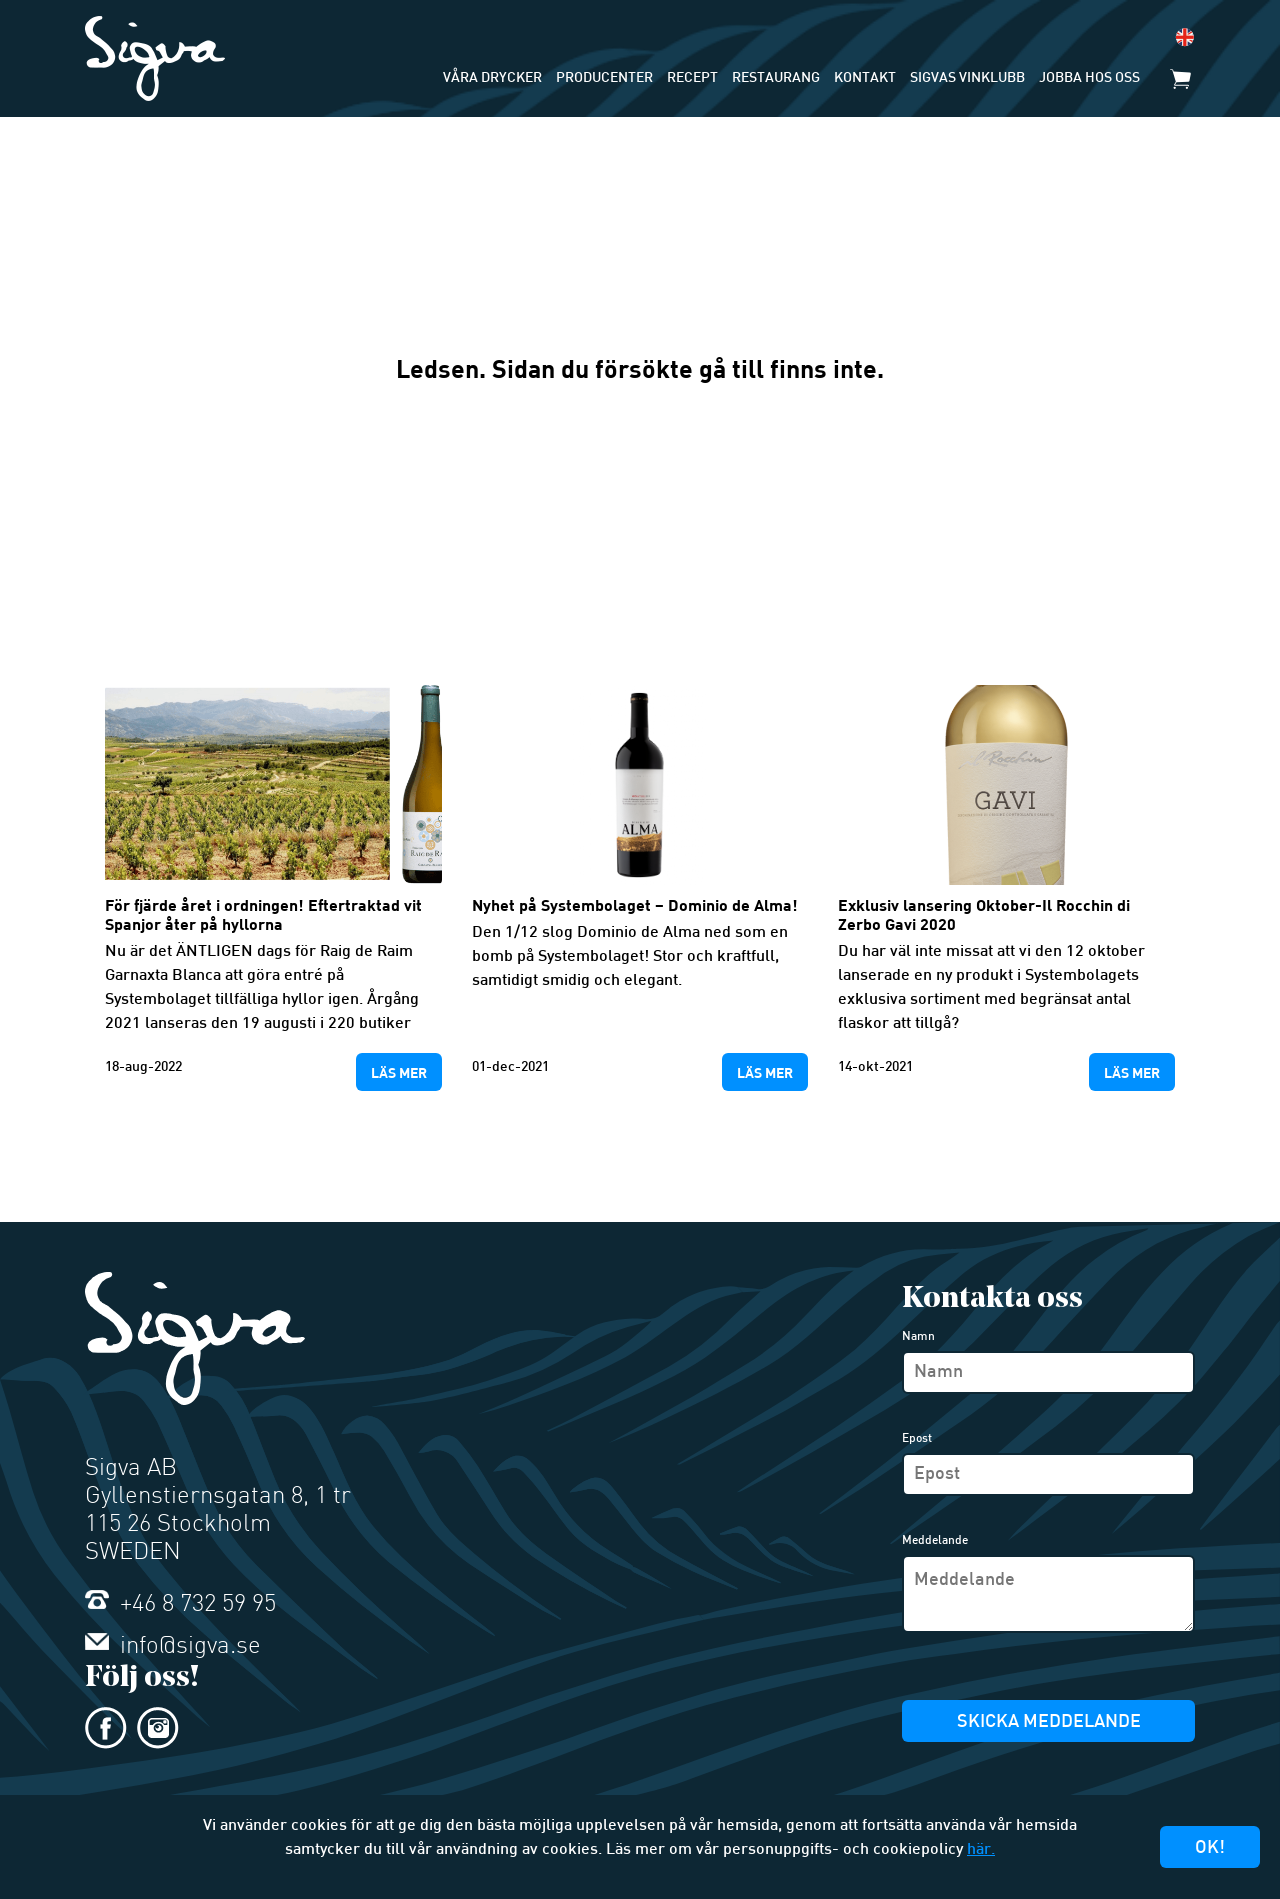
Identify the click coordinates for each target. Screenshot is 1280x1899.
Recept (692, 78)
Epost (917, 1439)
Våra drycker (492, 78)
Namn (918, 1337)
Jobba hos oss (1089, 78)
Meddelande (935, 1541)
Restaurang (776, 78)
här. (981, 1850)
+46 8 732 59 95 (180, 1605)
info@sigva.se (173, 1647)
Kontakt (865, 78)
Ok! (1210, 1848)
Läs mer (399, 1072)
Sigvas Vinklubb (967, 78)
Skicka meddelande (1049, 1722)
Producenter (604, 78)
